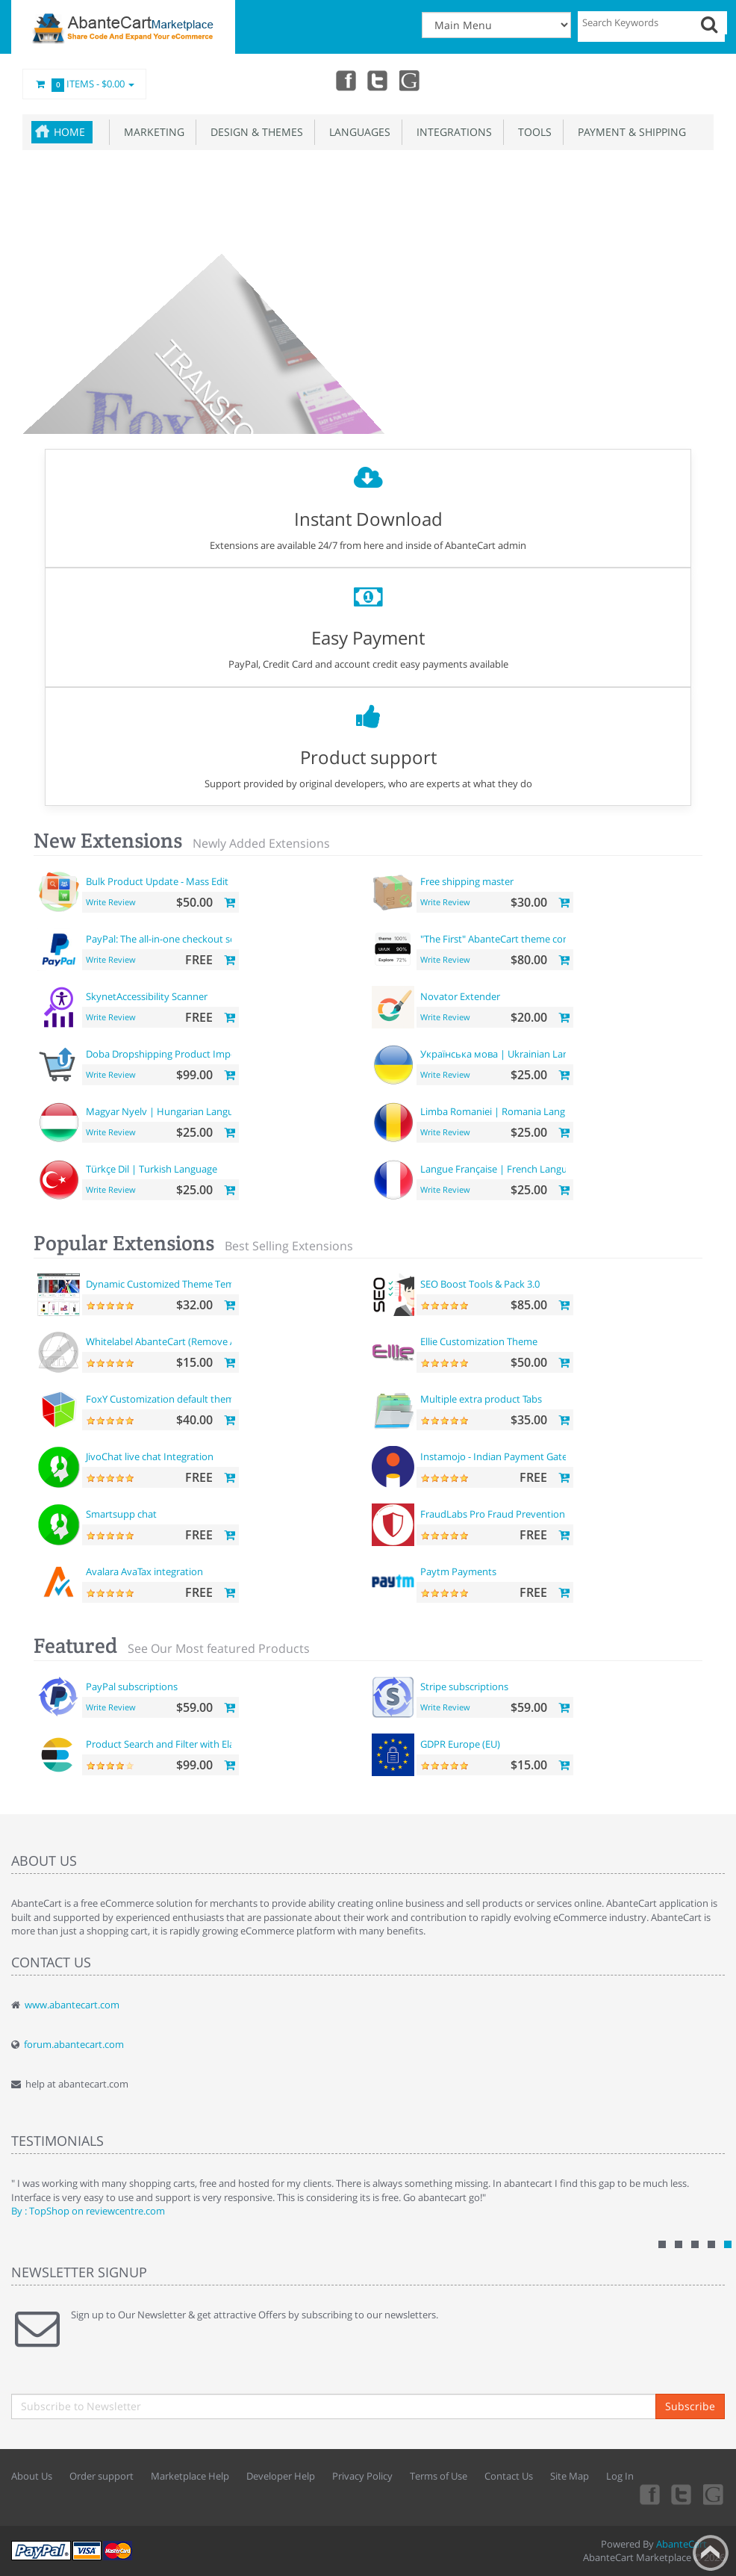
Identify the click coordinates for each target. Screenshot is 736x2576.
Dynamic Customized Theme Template (171, 1284)
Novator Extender (460, 996)
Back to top (710, 2553)
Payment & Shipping (629, 132)
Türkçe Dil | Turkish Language (151, 1169)
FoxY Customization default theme (163, 1399)
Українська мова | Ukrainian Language (508, 1054)
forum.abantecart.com (74, 2044)
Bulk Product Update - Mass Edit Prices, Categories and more (220, 881)
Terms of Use (438, 2476)
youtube (410, 80)
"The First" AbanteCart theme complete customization (540, 939)
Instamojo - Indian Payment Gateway (502, 1456)
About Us (31, 2476)
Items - (84, 84)
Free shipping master (467, 881)
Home (69, 132)
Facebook (345, 80)
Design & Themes (254, 132)
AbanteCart (681, 2544)
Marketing (151, 132)
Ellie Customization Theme (478, 1341)
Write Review (111, 901)
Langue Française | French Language (501, 1169)
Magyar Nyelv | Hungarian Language (167, 1111)
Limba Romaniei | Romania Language (503, 1111)
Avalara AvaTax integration (144, 1571)
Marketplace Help (190, 2476)
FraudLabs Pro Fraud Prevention (492, 1514)
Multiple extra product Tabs (481, 1399)
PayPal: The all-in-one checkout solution (174, 939)
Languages (356, 132)
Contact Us (508, 2476)
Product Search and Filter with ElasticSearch (182, 1744)
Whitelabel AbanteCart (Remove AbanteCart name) (198, 1341)
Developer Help (280, 2476)
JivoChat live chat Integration (149, 1456)
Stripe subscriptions (464, 1686)
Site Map (569, 2476)
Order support (101, 2476)
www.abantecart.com (72, 2004)
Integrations (451, 132)
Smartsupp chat (121, 1514)
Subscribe (690, 2406)
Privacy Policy (362, 2476)
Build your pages (418, 349)
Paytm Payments (458, 1571)
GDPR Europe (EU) (460, 1744)
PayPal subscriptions (132, 1686)
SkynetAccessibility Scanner (147, 996)
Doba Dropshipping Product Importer (169, 1054)
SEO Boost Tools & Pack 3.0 (480, 1284)
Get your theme (316, 348)
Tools (532, 132)
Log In (620, 2476)
